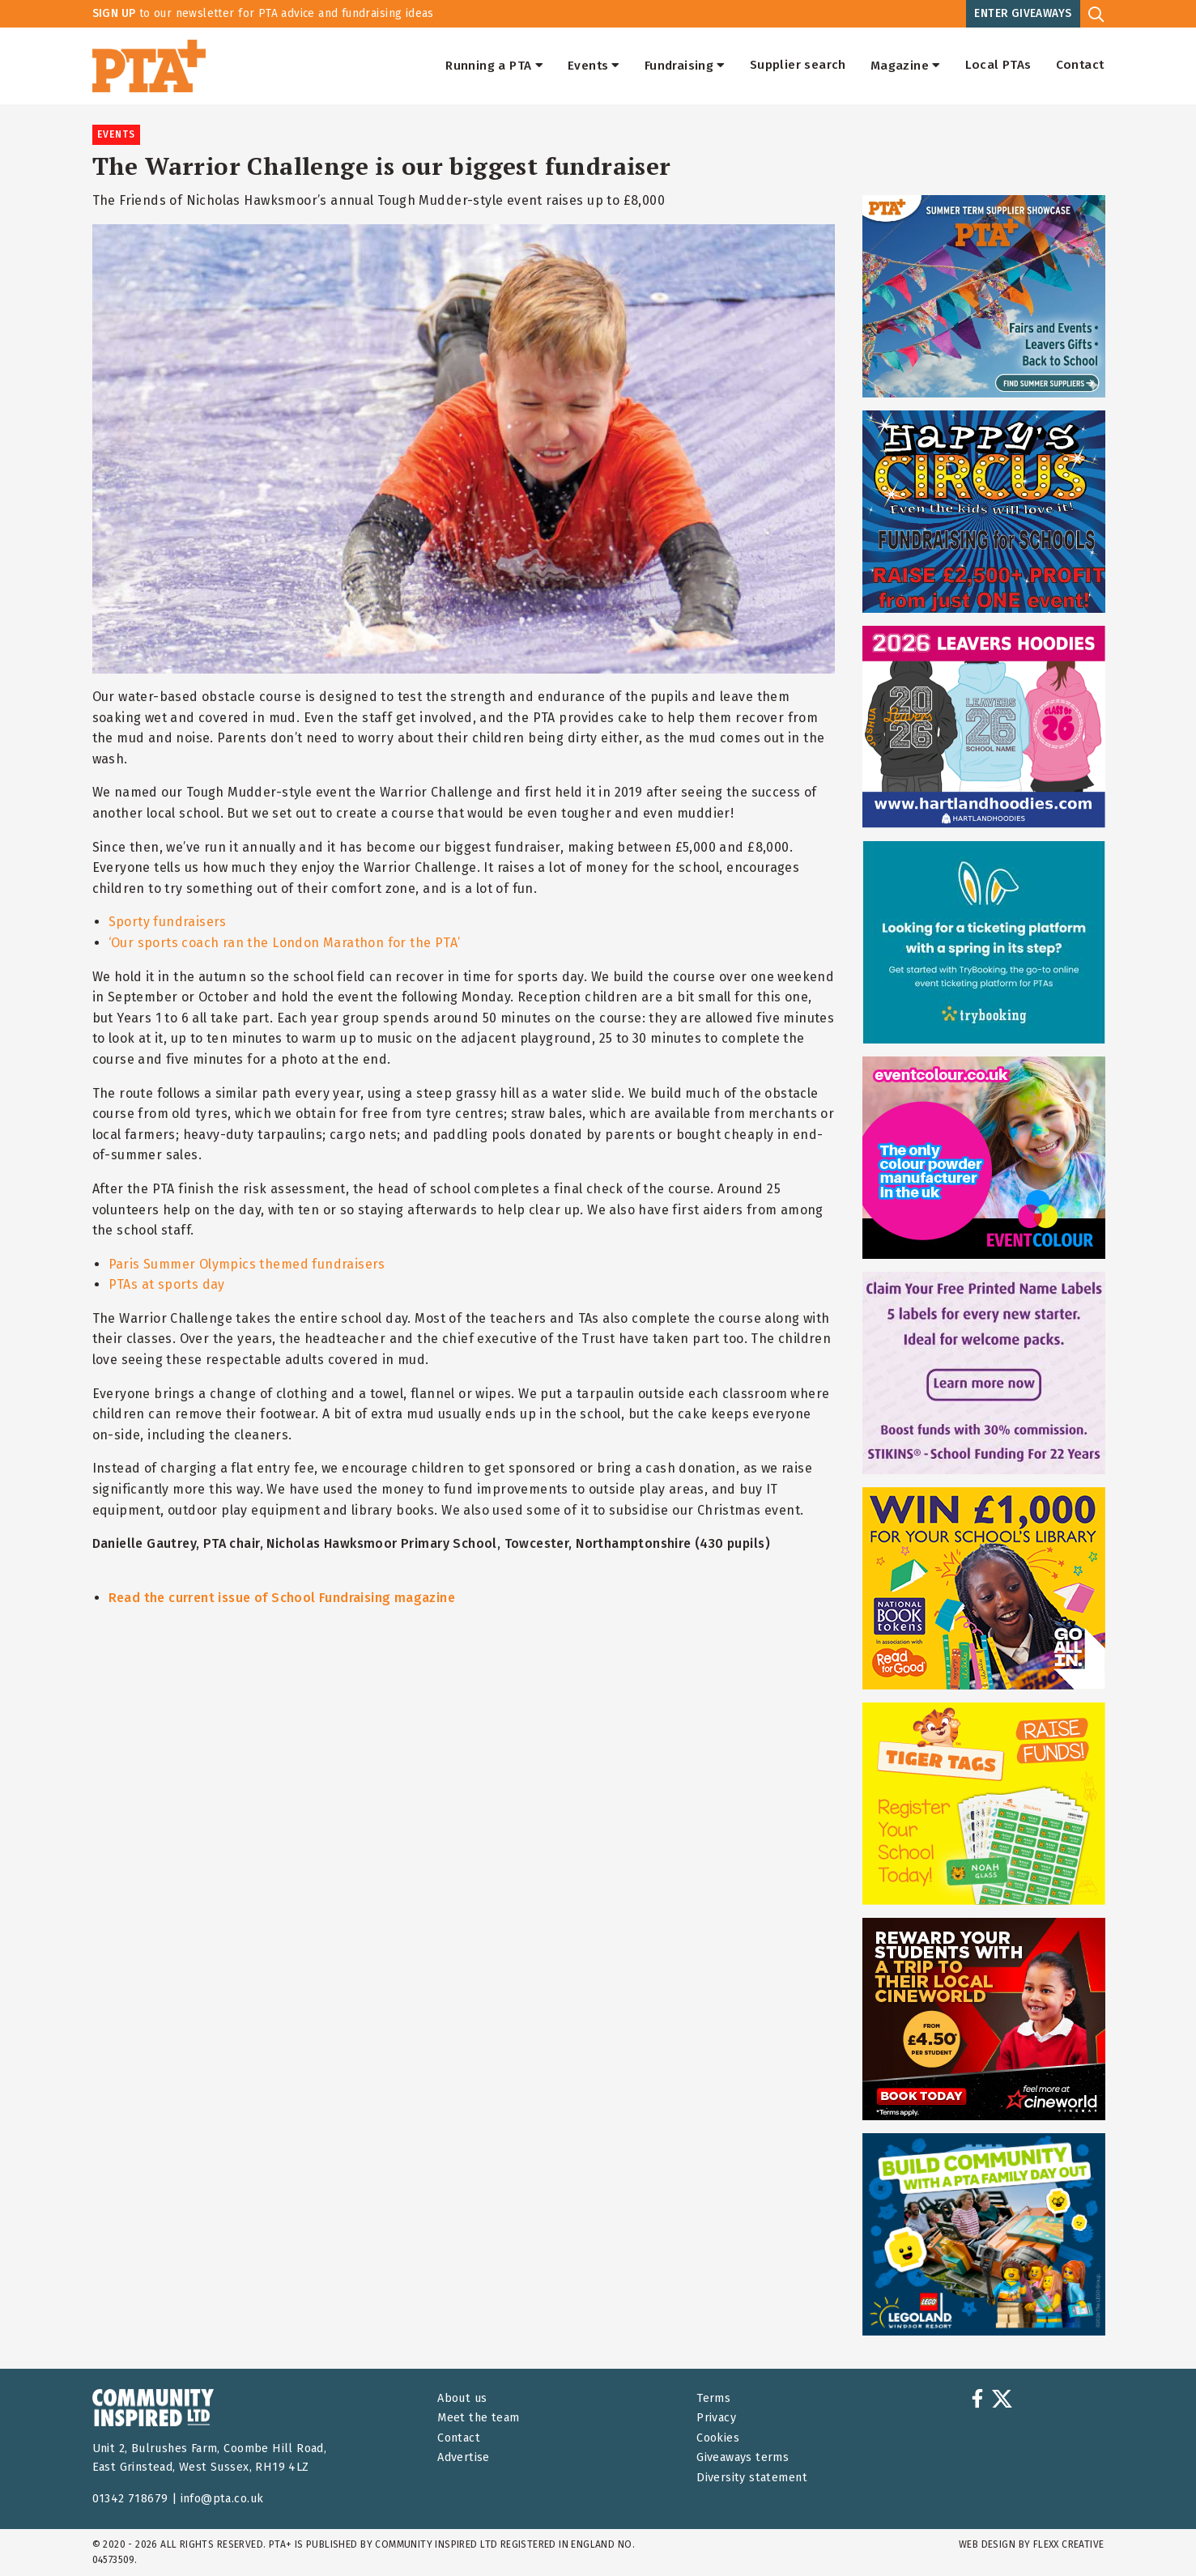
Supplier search (798, 65)
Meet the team (478, 2418)
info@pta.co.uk (222, 2499)
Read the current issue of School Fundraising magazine (282, 1597)
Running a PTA (494, 65)
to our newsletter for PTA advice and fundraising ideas (263, 13)
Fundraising (685, 65)
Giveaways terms (742, 2457)
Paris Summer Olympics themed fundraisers (247, 1264)
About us (462, 2398)
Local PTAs (998, 65)
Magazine (905, 65)
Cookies (717, 2438)
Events (594, 65)
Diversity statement (751, 2478)
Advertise (463, 2457)
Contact (1080, 65)
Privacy (716, 2418)
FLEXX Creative (1068, 2544)
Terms (713, 2398)
